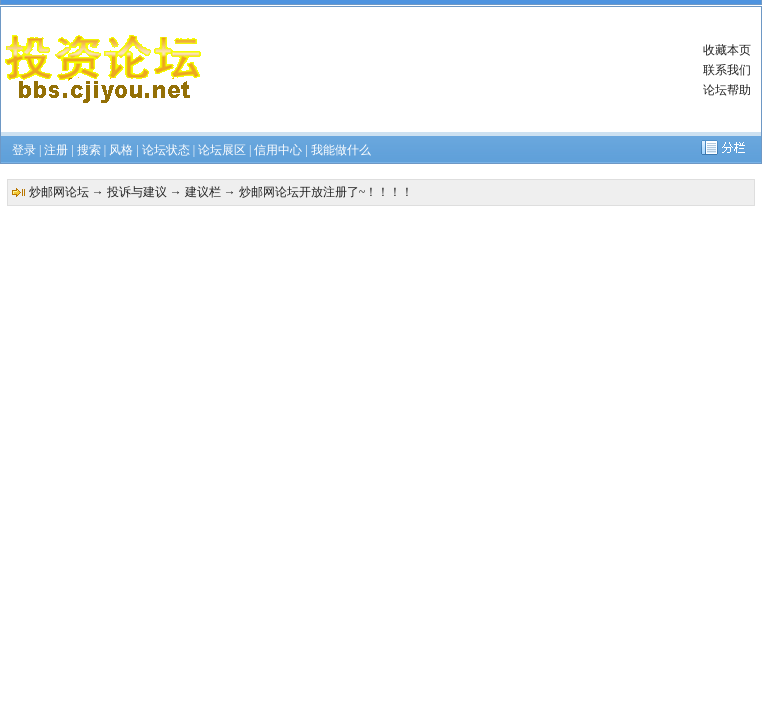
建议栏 (203, 192)
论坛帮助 (727, 90)
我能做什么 (341, 150)
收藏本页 (727, 50)
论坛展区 (222, 150)
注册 (56, 150)
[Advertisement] (414, 69)
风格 (121, 150)
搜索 (89, 150)
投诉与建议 (137, 192)
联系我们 (727, 70)
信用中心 (278, 150)
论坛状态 (166, 150)
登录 (24, 150)
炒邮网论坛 (59, 192)
